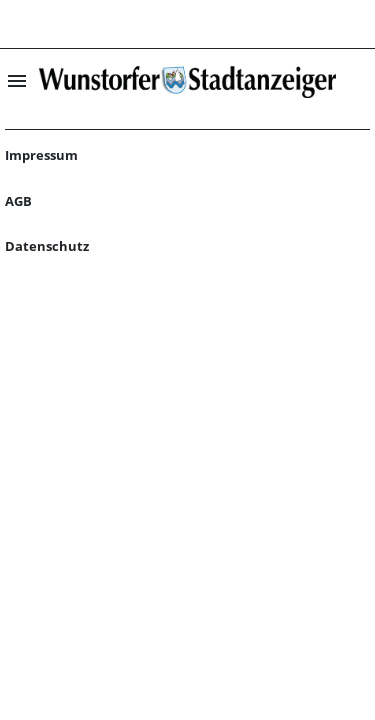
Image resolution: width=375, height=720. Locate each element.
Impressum (41, 155)
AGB (18, 201)
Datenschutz (47, 246)
